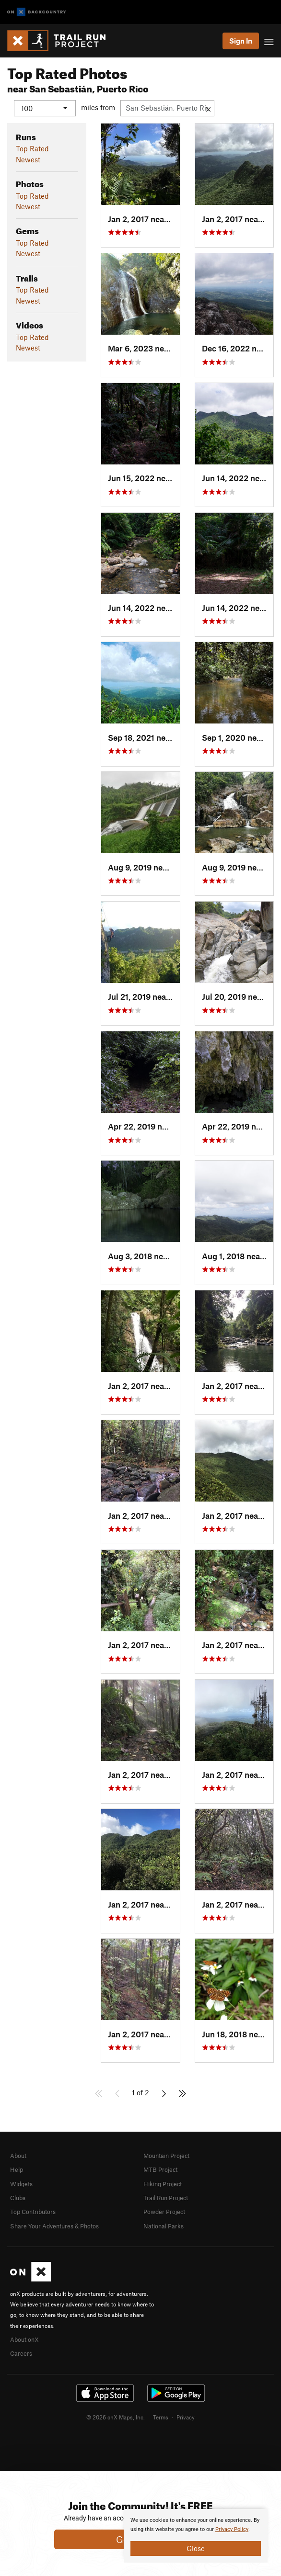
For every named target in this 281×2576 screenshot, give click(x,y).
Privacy (185, 2417)
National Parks (163, 2225)
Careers (21, 2353)
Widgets (21, 2183)
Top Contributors (33, 2211)
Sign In (240, 40)
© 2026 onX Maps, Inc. (115, 2417)
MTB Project (160, 2169)
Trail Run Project (165, 2197)
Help (16, 2169)
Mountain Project (166, 2155)
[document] (195, 2536)
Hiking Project (162, 2183)
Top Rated (32, 148)
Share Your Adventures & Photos (54, 2225)
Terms (160, 2417)
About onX (24, 2339)
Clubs (17, 2197)
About (18, 2155)
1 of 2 (140, 2092)
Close (196, 2548)
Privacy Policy (231, 2529)
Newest (28, 159)
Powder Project (164, 2211)
